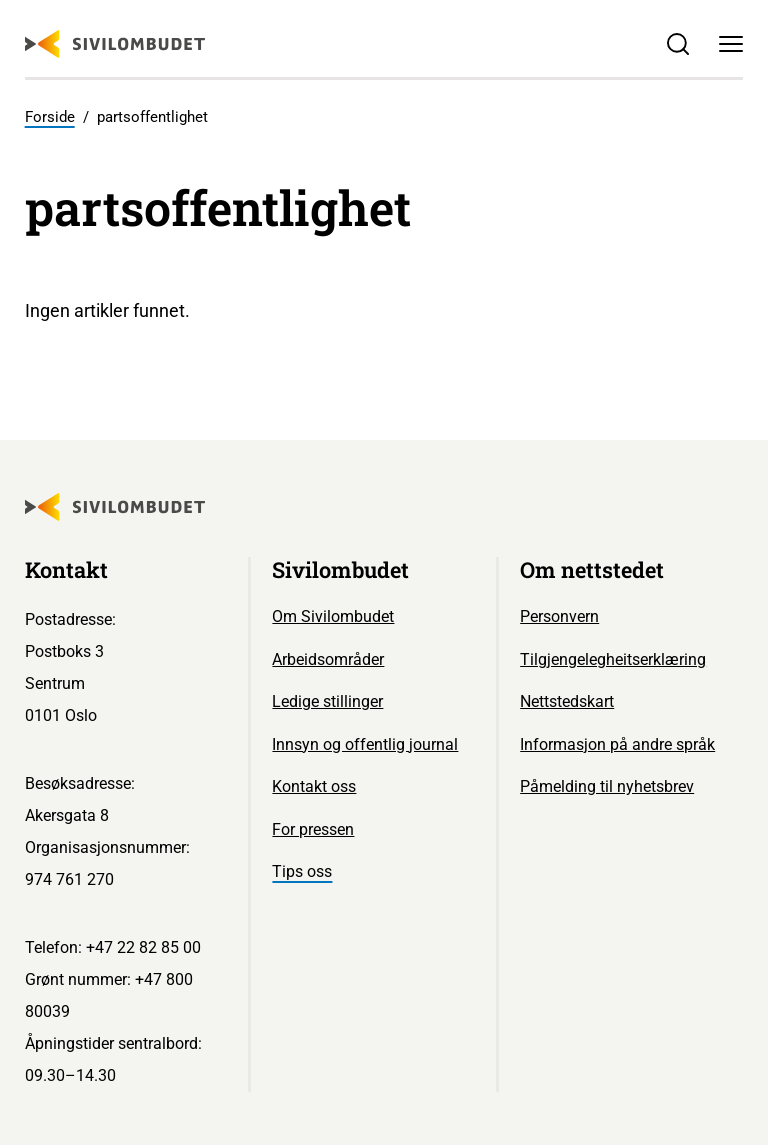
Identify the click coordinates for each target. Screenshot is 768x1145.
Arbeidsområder (328, 659)
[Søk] (677, 44)
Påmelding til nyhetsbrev (607, 786)
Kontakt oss (314, 786)
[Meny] (731, 44)
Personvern (559, 616)
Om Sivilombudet (333, 616)
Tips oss (302, 871)
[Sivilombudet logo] (115, 44)
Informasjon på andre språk (617, 744)
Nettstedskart (567, 701)
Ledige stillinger (327, 701)
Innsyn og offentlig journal (365, 744)
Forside (50, 117)
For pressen (313, 829)
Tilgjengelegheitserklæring (613, 659)
